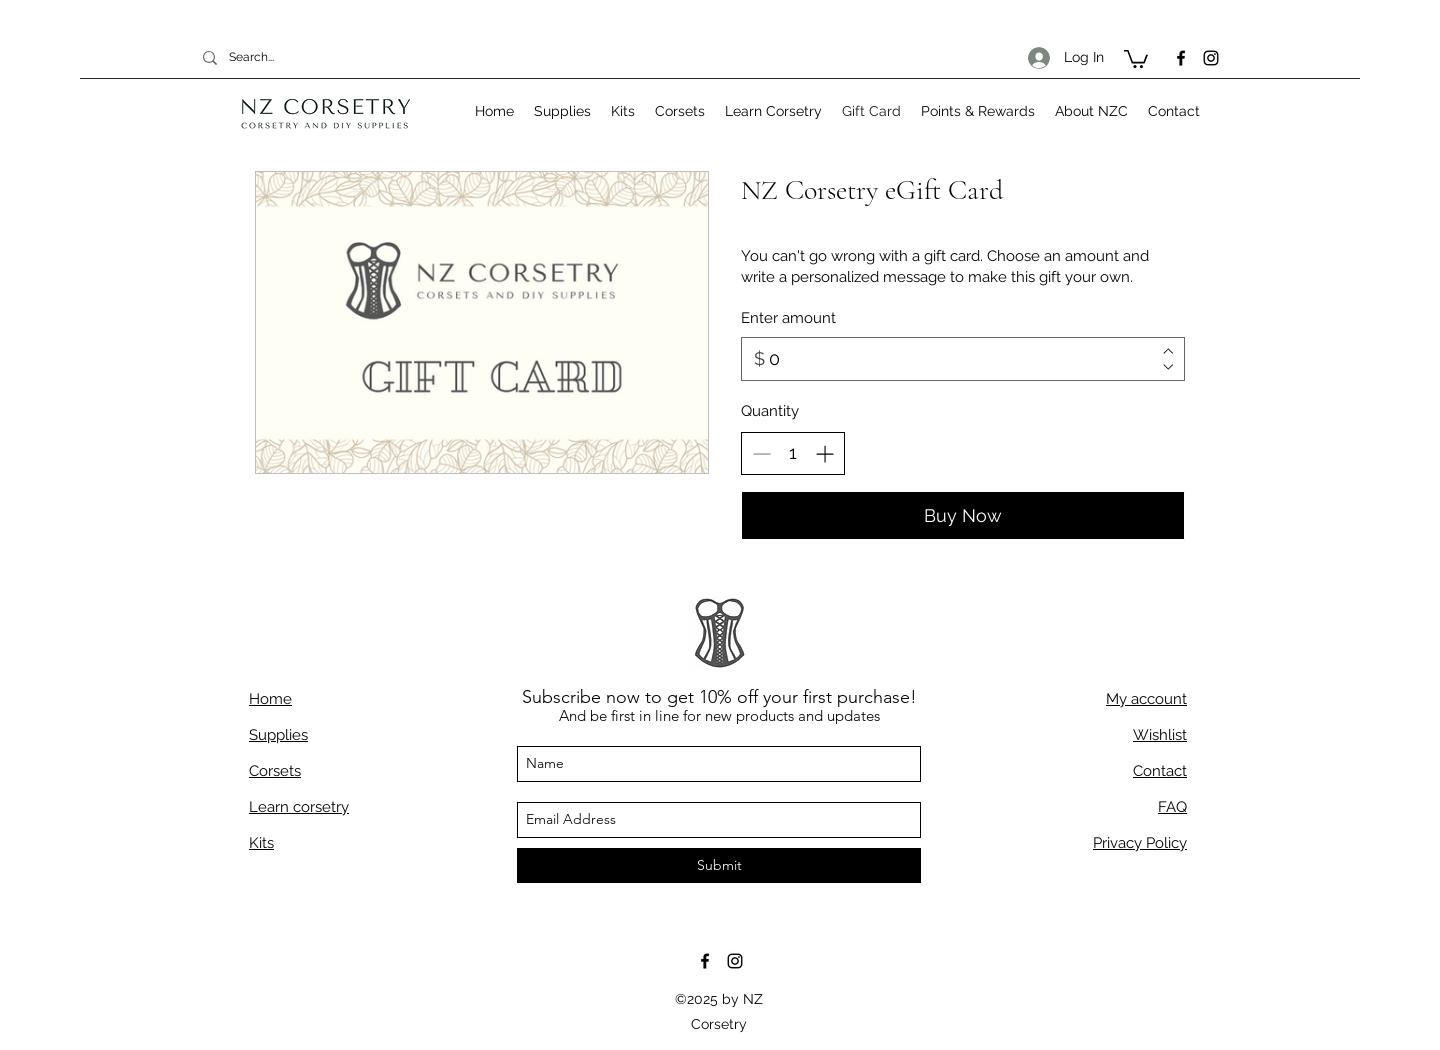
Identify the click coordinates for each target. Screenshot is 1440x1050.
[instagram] (1211, 58)
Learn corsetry (299, 807)
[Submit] (719, 865)
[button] (1136, 58)
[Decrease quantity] (761, 453)
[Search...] (294, 57)
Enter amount (788, 318)
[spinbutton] (793, 452)
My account (1146, 699)
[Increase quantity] (824, 453)
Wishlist (1160, 735)
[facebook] (1181, 58)
